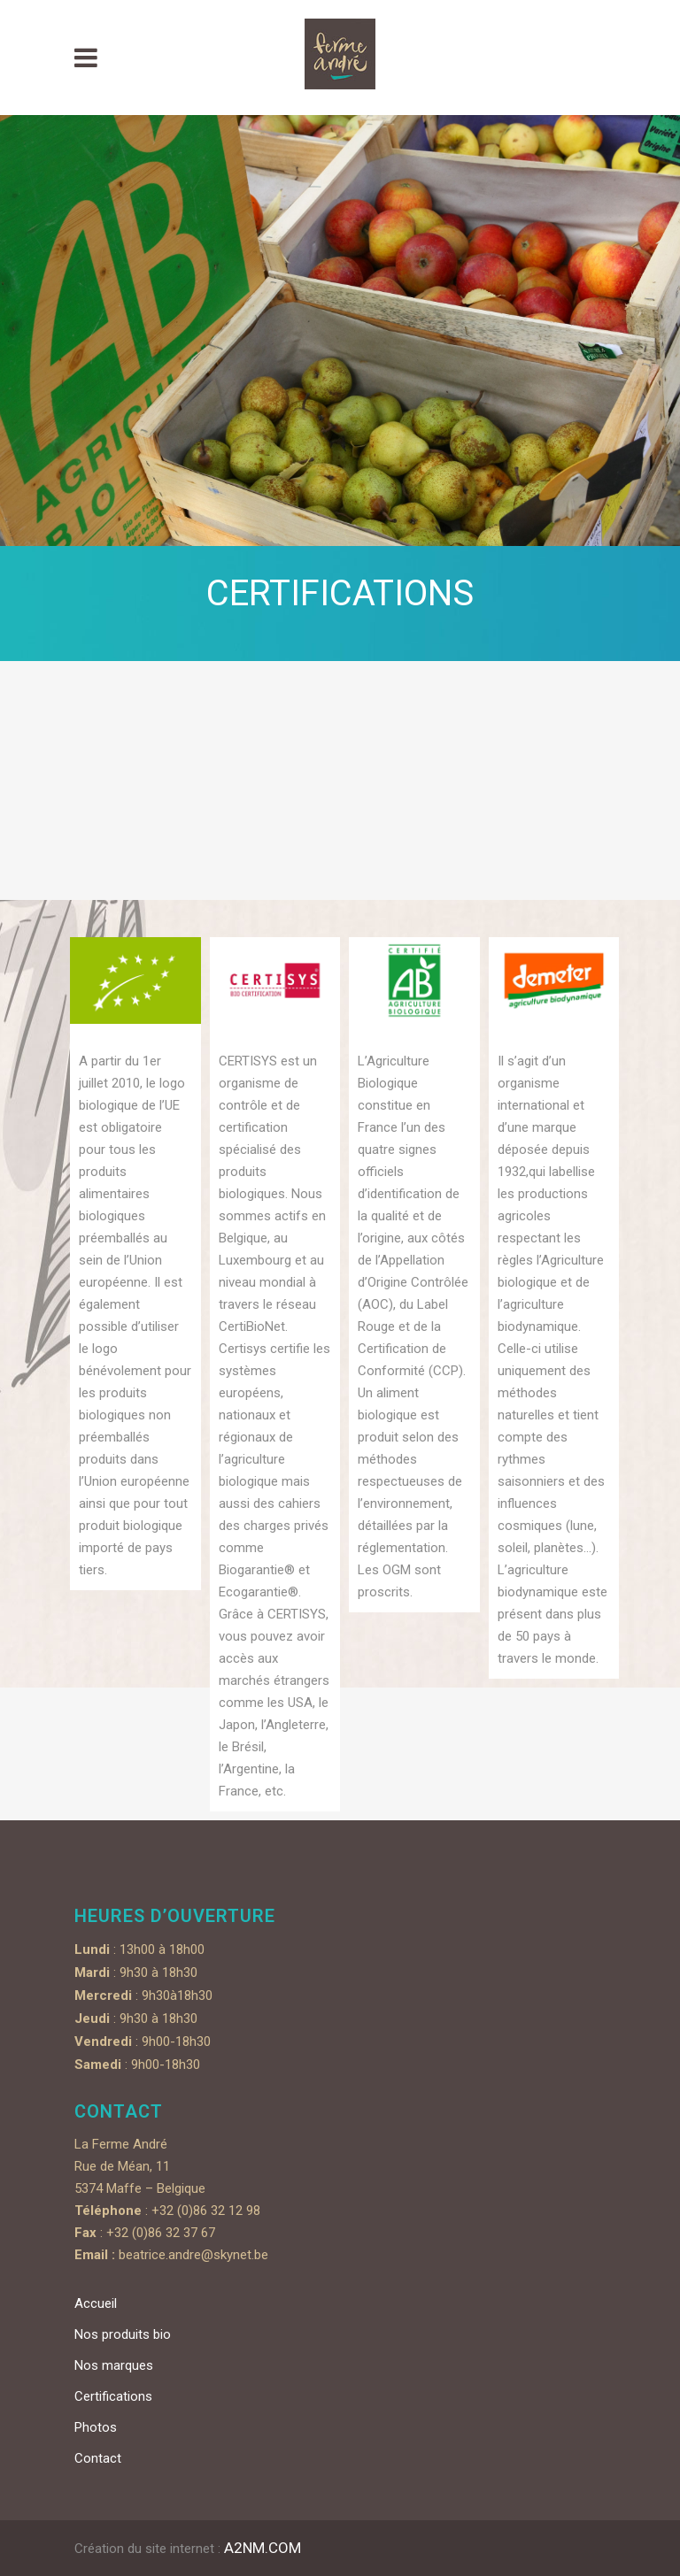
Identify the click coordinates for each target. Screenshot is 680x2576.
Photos (95, 2427)
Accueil (95, 2303)
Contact (97, 2458)
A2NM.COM (262, 2548)
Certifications (113, 2396)
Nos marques (113, 2365)
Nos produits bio (122, 2334)
